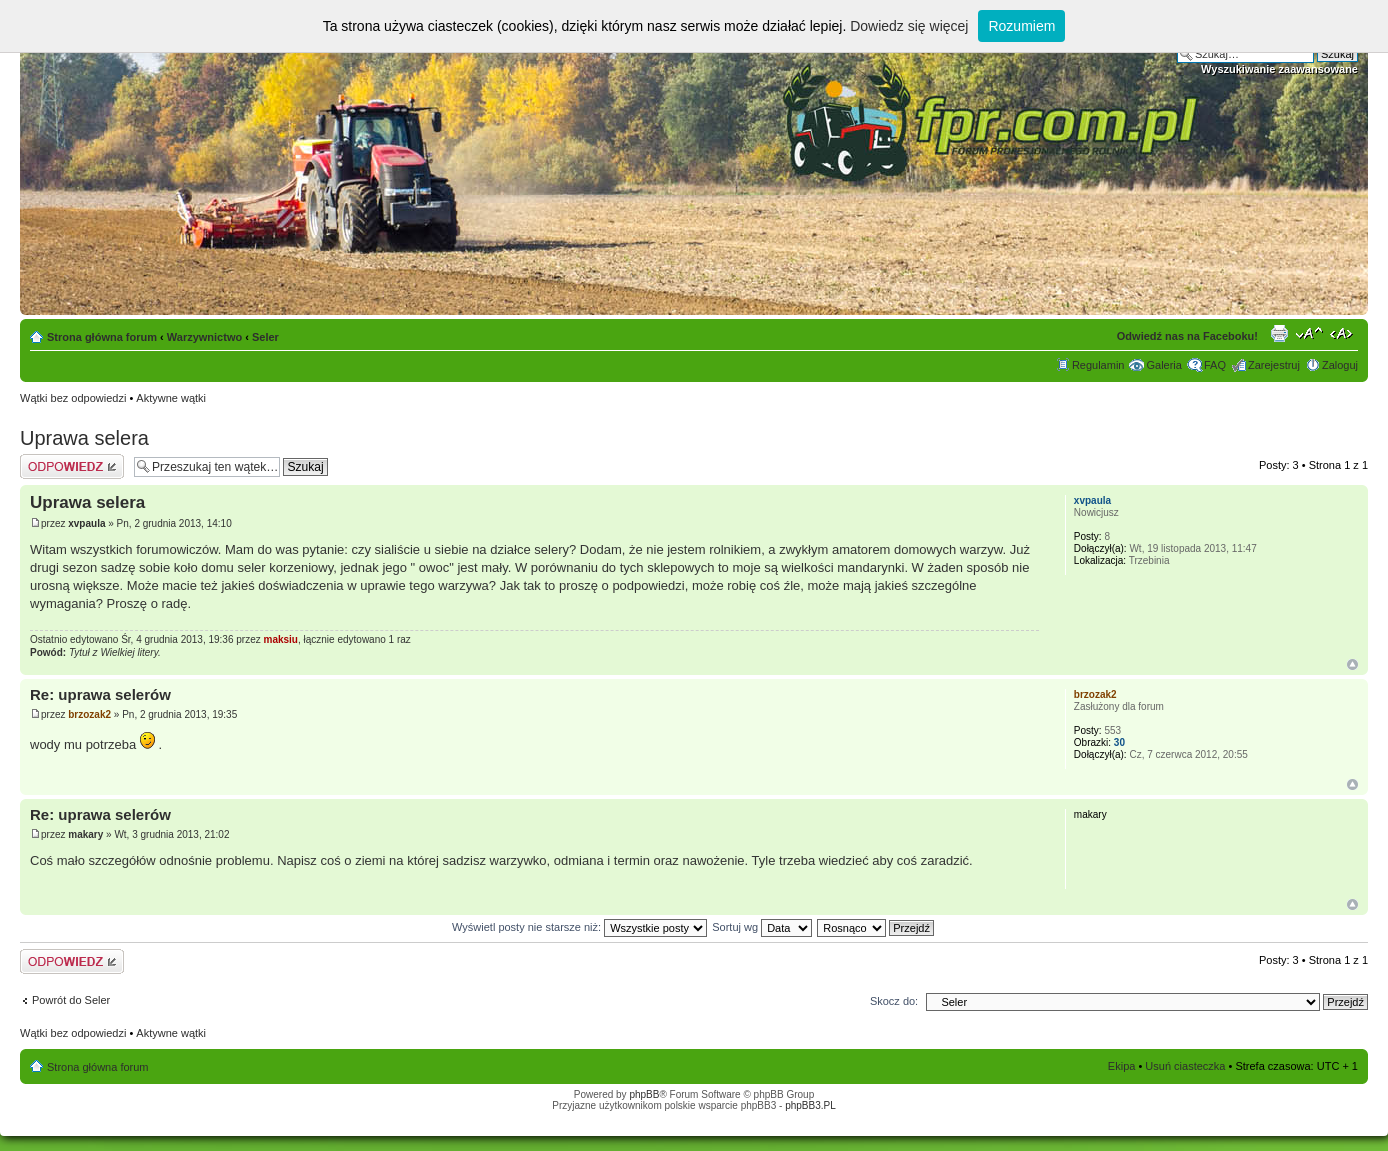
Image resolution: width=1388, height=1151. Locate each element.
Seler (265, 337)
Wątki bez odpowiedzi (73, 398)
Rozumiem (1021, 26)
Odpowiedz (72, 466)
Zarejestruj (1274, 365)
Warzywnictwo (204, 337)
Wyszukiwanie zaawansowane (1279, 69)
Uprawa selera (84, 438)
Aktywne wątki (171, 398)
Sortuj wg (762, 927)
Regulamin (1098, 365)
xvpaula (86, 523)
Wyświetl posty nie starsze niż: (579, 927)
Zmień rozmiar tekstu (1309, 333)
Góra (1352, 664)
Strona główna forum (102, 337)
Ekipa (1122, 1066)
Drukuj (1279, 333)
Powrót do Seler (71, 1000)
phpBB (644, 1094)
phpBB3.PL (810, 1105)
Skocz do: (894, 1001)
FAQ (1215, 365)
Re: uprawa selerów (100, 694)
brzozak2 (89, 714)
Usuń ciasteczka (1185, 1066)
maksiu (281, 639)
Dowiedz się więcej (909, 26)
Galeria (1163, 365)
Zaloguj (1340, 365)
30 (1119, 742)
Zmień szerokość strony (1343, 333)
